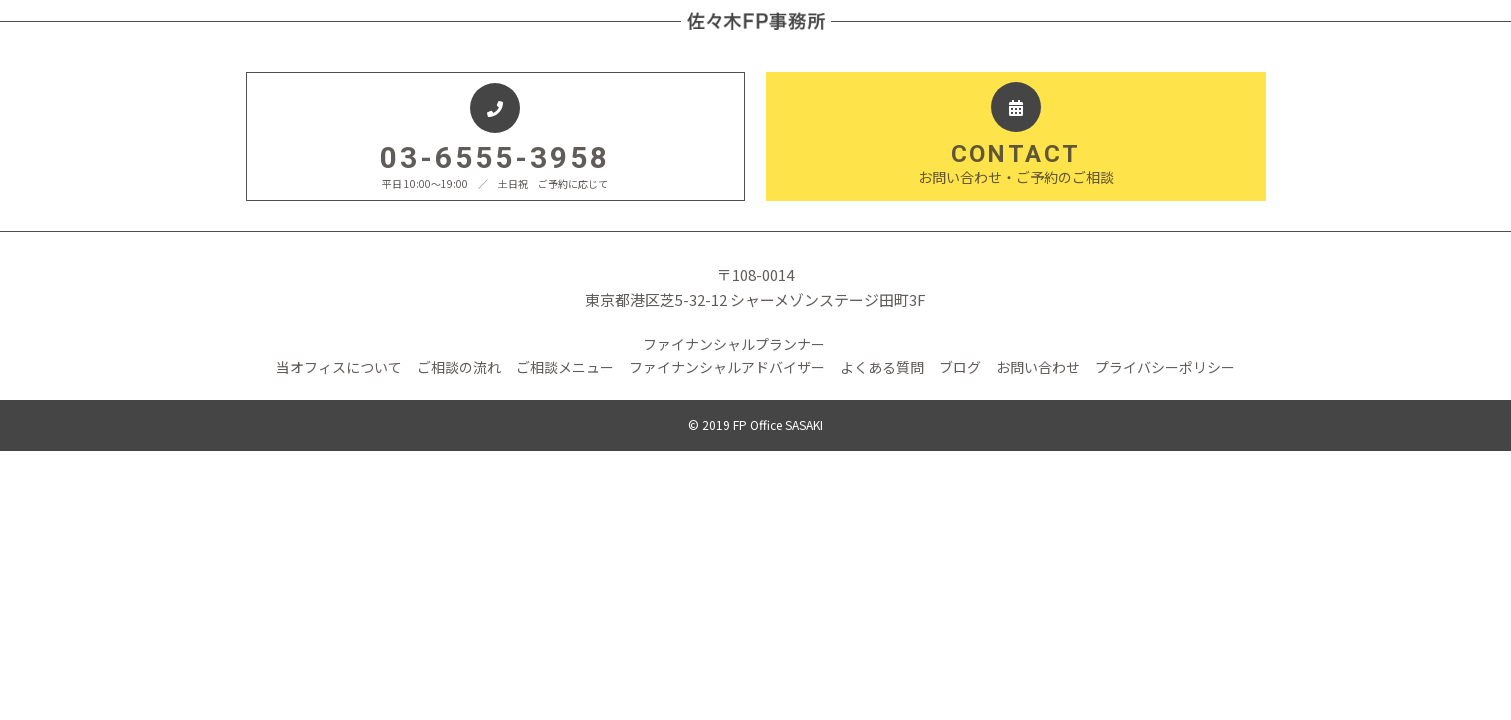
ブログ (960, 367)
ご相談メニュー (565, 367)
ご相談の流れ (459, 367)
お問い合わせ (1038, 367)
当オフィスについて (339, 367)
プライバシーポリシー (1165, 367)
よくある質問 (882, 367)
